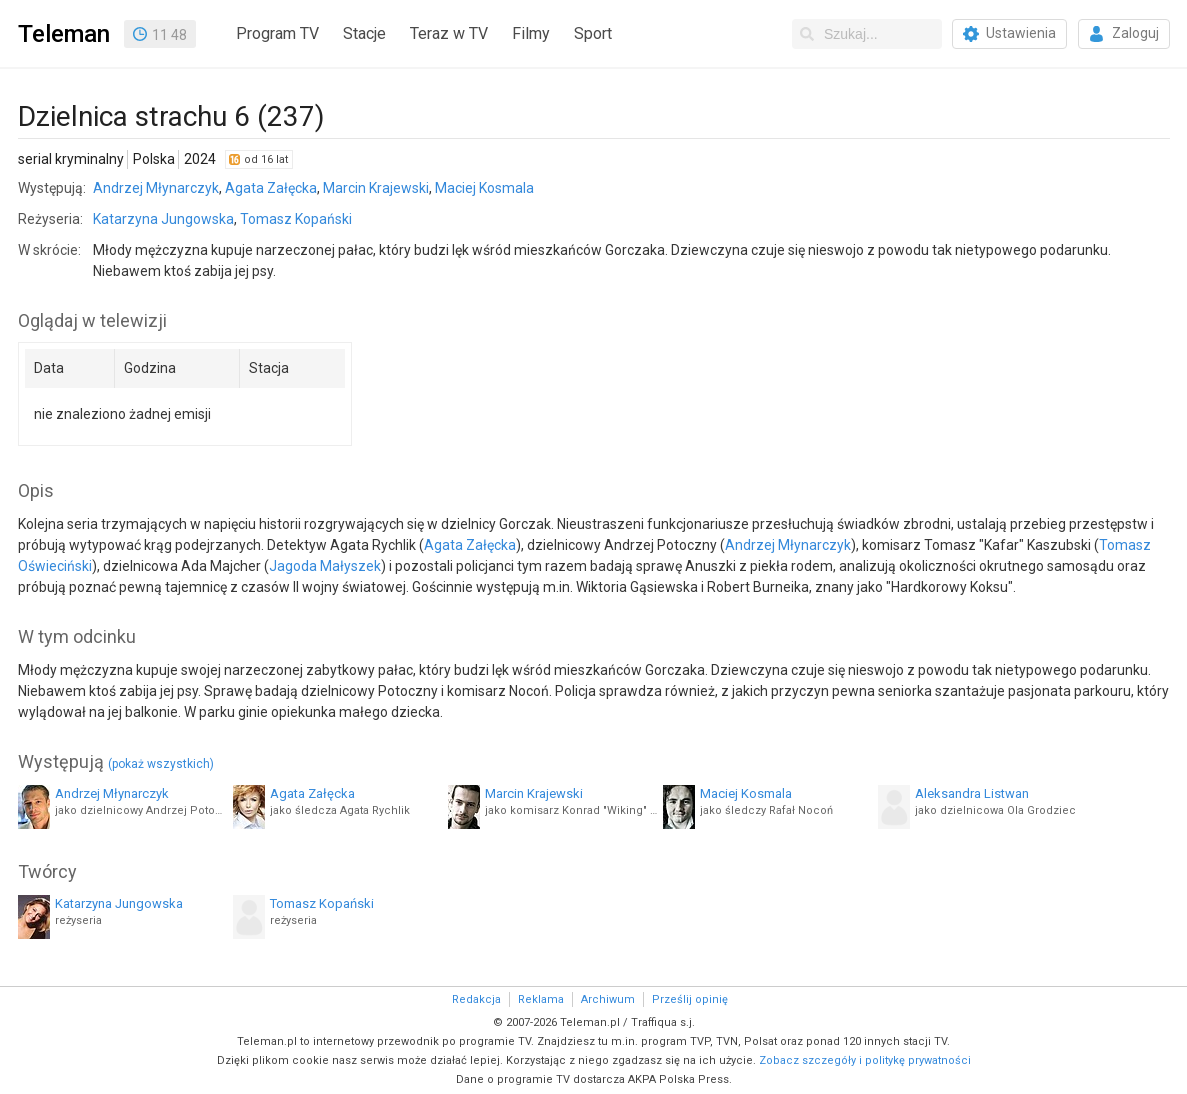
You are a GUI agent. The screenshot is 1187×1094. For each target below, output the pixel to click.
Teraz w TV (449, 33)
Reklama (541, 999)
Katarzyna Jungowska (163, 219)
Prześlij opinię (690, 999)
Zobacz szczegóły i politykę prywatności (865, 1060)
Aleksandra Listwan (972, 793)
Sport (593, 33)
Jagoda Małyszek (325, 566)
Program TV (277, 33)
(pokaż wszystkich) (161, 764)
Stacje (364, 33)
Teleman (64, 34)
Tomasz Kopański (296, 219)
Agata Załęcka (271, 188)
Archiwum (608, 999)
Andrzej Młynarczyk (156, 188)
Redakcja (476, 999)
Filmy (531, 33)
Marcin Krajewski (376, 188)
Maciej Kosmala (484, 188)
